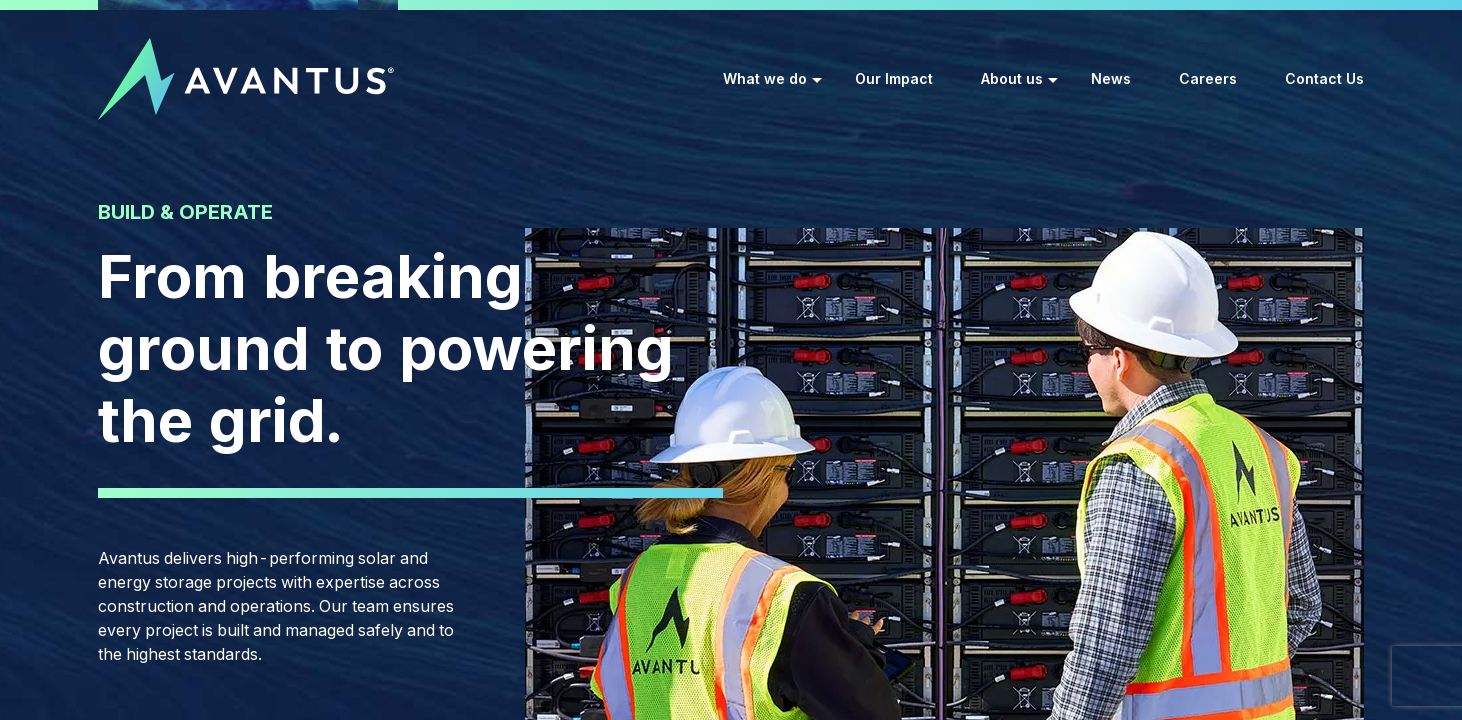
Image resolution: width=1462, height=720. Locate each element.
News (1111, 78)
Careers (1208, 78)
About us (1012, 79)
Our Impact (894, 78)
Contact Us (1324, 78)
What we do (765, 79)
